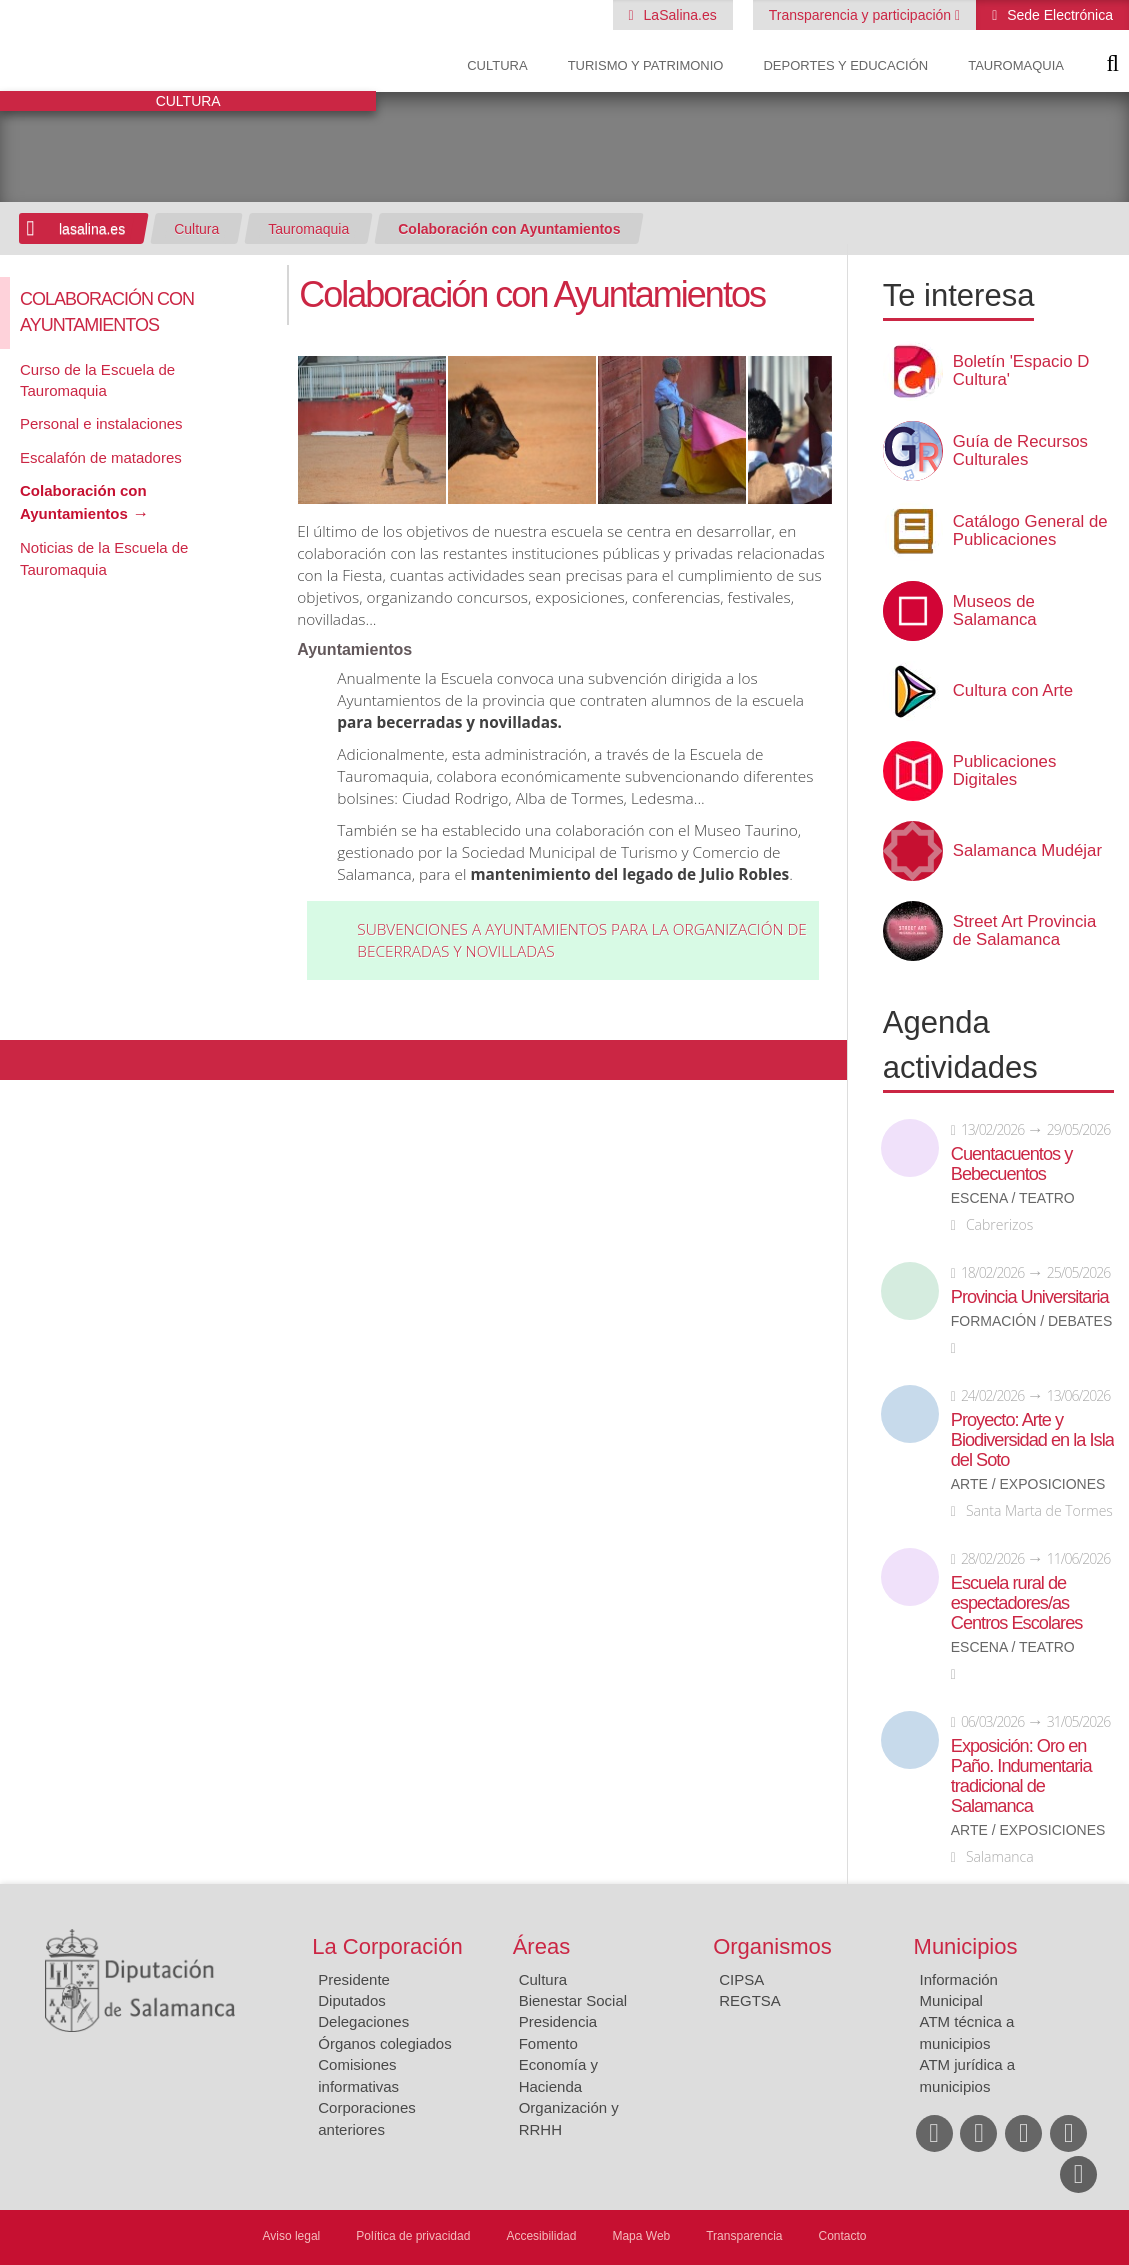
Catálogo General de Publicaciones (1030, 531)
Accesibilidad (541, 2236)
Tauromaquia (1016, 65)
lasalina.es (92, 229)
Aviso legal (291, 2236)
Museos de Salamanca (995, 611)
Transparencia (744, 2236)
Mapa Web (641, 2236)
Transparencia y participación (862, 15)
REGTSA (750, 2000)
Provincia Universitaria (1030, 1297)
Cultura (497, 65)
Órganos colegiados (384, 2043)
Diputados (352, 2000)
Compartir (25, 1060)
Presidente (354, 1979)
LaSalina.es (678, 15)
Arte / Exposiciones (1028, 1484)
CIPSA (741, 1979)
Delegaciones (363, 2021)
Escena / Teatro (1013, 1198)
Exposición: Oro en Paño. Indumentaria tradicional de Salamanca (1021, 1776)
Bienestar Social (573, 2000)
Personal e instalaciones (101, 423)
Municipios (966, 1946)
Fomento (548, 2043)
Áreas (541, 1946)
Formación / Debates (1032, 1321)
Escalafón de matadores (101, 457)
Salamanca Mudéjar (1027, 851)
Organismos (772, 1946)
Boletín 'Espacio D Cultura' (1021, 371)
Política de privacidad (413, 2236)
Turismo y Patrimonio (646, 65)
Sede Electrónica (1058, 15)
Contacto (843, 2236)
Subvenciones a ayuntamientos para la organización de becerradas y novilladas (582, 940)
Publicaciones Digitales (1005, 771)
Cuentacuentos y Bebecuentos (1012, 1164)
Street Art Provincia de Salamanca (1025, 931)
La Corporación (387, 1946)
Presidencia (558, 2021)
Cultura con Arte (1013, 691)
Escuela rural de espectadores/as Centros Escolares (1017, 1603)
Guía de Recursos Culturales (1020, 451)
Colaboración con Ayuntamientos (509, 229)
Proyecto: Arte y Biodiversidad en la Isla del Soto (1032, 1440)
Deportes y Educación (845, 65)
